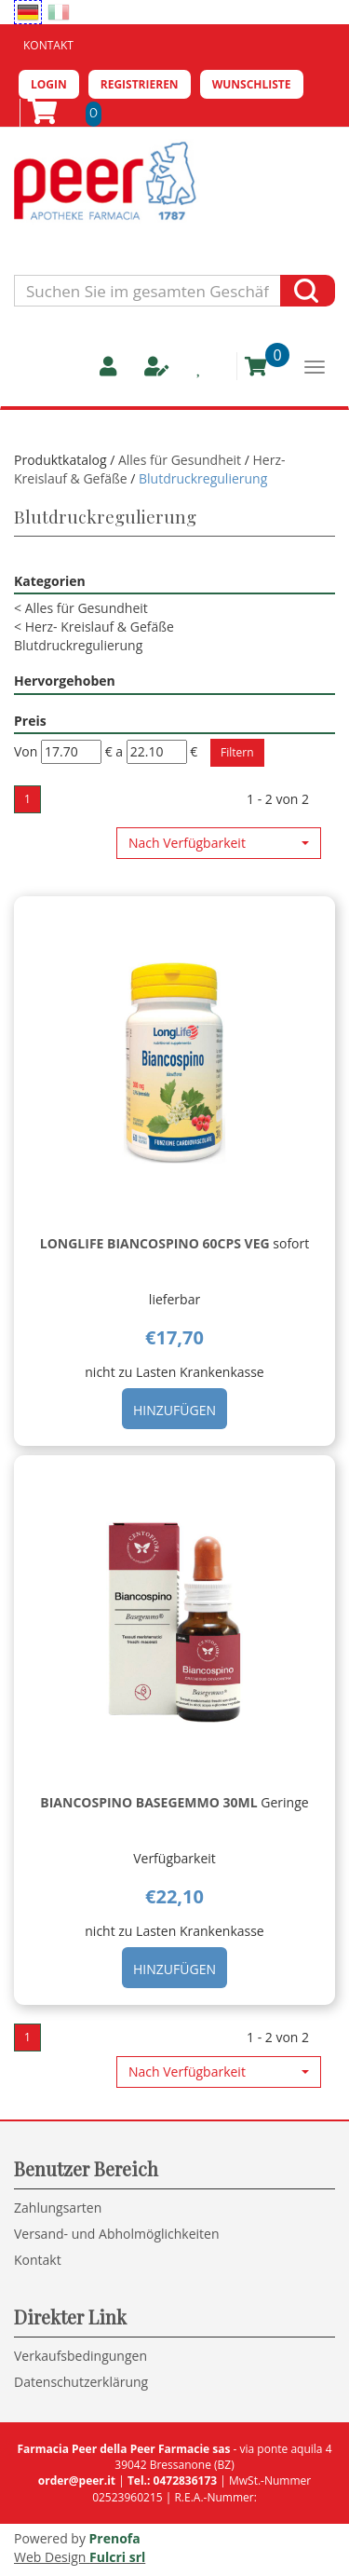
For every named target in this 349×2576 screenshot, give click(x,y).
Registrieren (140, 84)
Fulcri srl (117, 2557)
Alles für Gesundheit (181, 460)
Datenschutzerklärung (81, 2382)
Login (49, 84)
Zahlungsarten (57, 2207)
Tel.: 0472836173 (172, 2480)
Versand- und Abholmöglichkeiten (117, 2233)
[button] (218, 843)
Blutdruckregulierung (78, 645)
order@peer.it (76, 2480)
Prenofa (115, 2538)
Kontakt (48, 45)
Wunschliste (251, 84)
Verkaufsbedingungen (80, 2356)
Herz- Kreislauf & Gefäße (94, 626)
